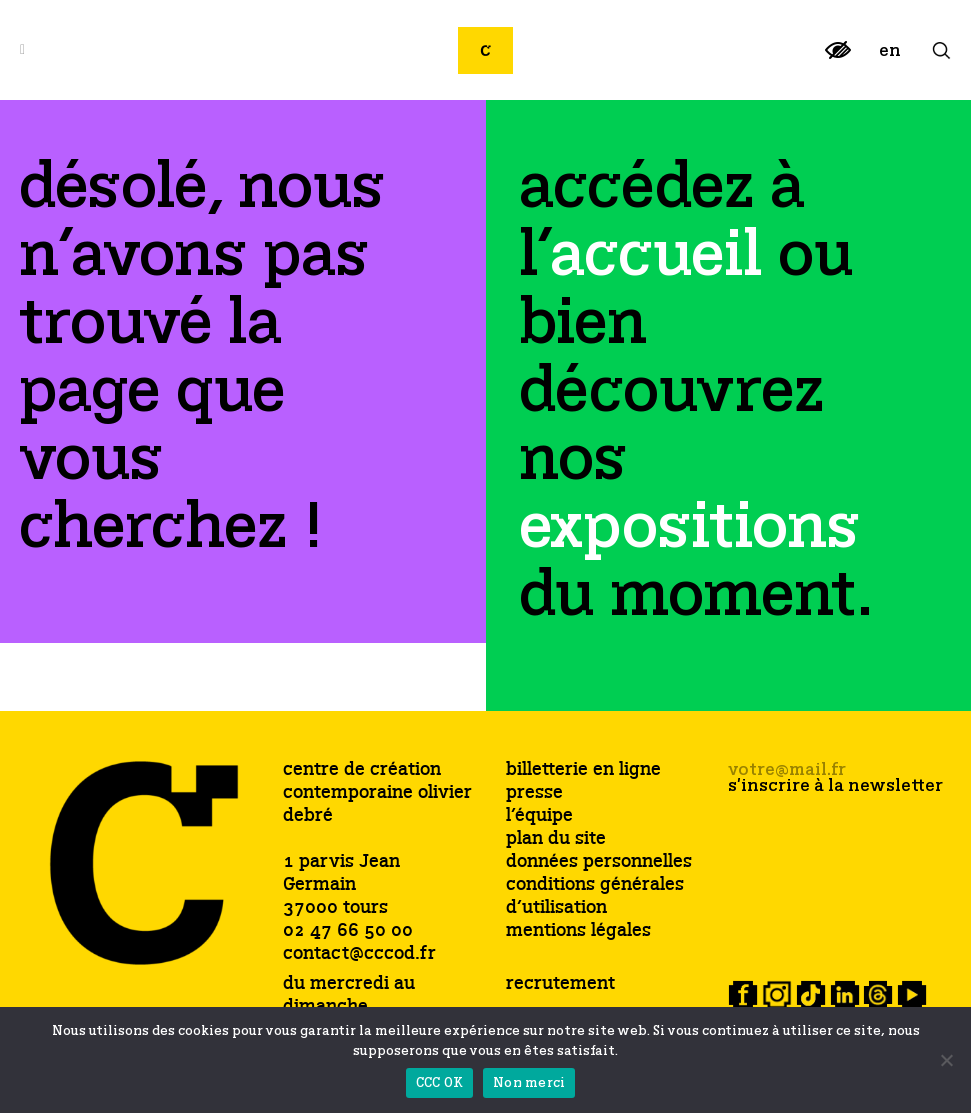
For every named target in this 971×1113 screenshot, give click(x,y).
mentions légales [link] (578, 931)
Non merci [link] (529, 1083)
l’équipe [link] (539, 816)
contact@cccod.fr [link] (359, 954)
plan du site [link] (556, 839)
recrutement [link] (560, 984)
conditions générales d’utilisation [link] (595, 897)
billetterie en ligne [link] (583, 770)
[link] (838, 58)
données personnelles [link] (599, 862)
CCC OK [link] (440, 1083)
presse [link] (534, 793)
